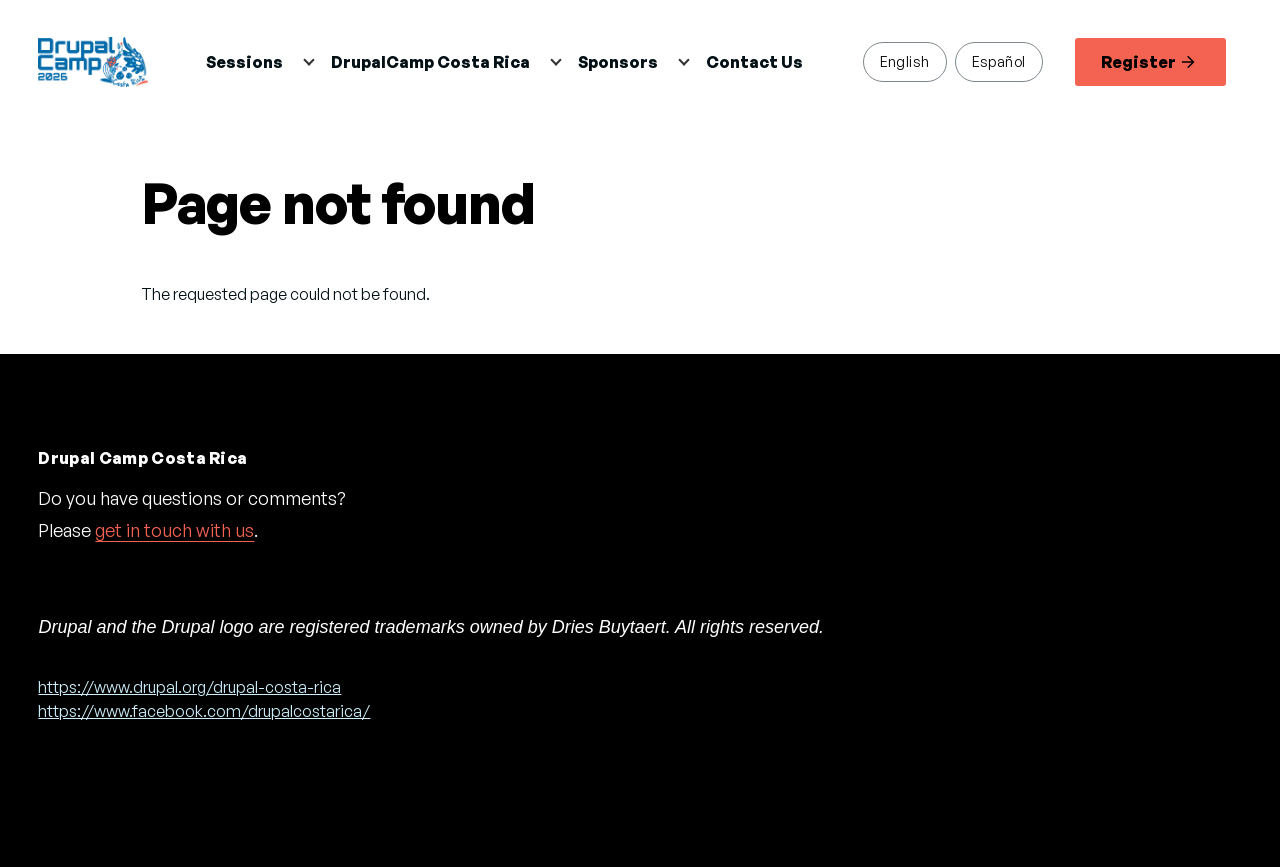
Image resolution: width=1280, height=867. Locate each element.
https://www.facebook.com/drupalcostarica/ (204, 711)
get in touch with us (174, 530)
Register (1148, 62)
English (905, 61)
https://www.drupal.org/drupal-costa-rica (189, 687)
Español (999, 61)
